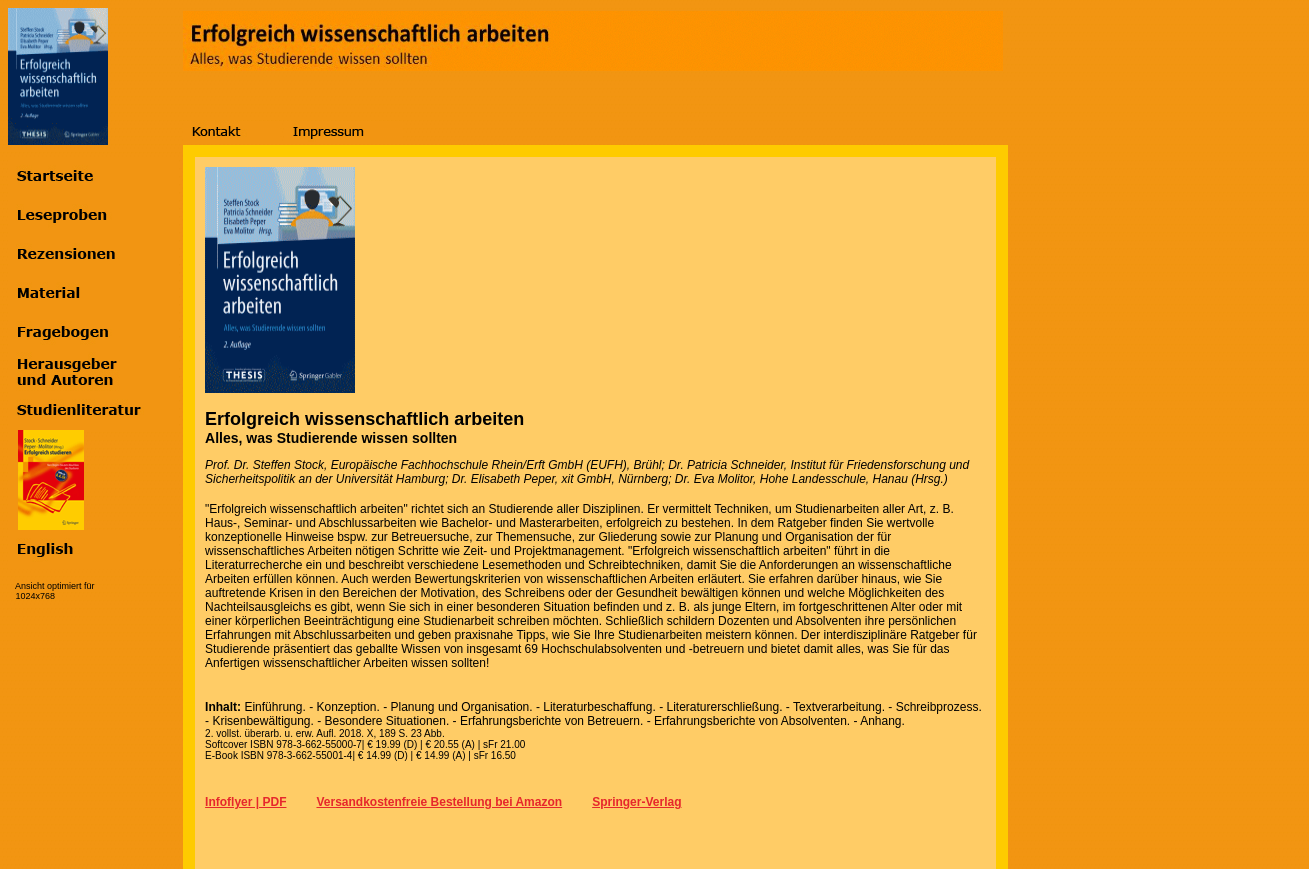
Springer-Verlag (636, 802)
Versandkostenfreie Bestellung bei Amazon (439, 802)
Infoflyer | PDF (245, 802)
